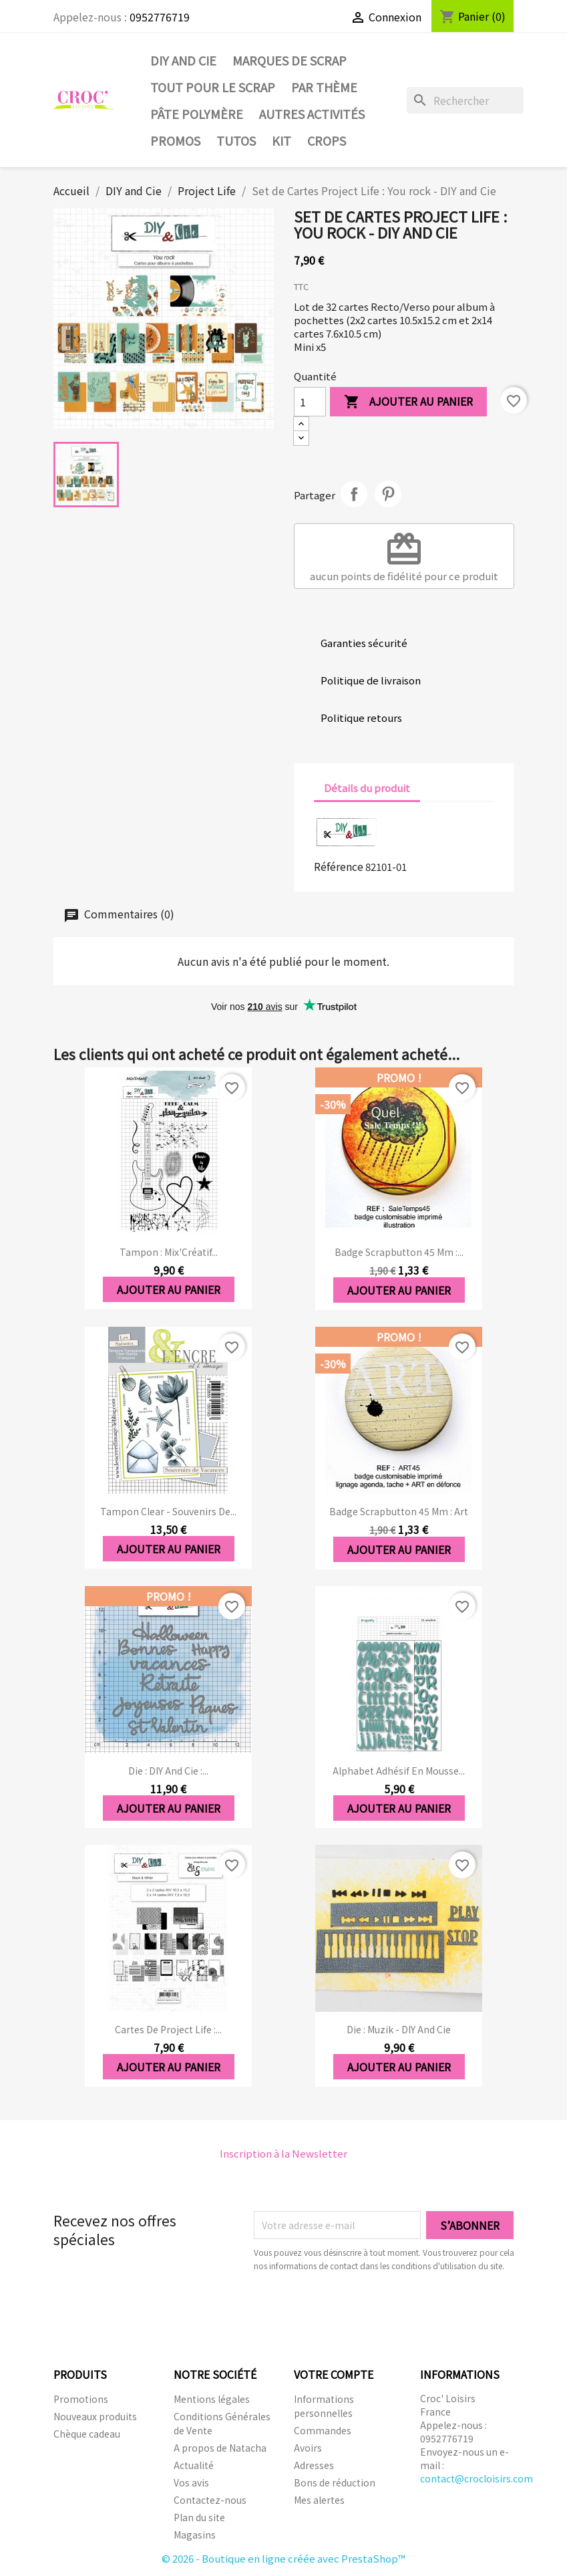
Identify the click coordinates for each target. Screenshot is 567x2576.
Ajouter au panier (408, 402)
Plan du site (199, 2517)
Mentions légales (212, 2399)
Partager (354, 494)
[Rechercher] (465, 100)
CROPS (326, 140)
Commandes (322, 2430)
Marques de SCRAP (289, 60)
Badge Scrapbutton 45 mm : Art (398, 1511)
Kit (281, 140)
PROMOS (175, 140)
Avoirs (308, 2447)
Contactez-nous (210, 2499)
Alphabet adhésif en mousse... (399, 1770)
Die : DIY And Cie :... (168, 1770)
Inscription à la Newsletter (283, 2153)
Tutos (236, 140)
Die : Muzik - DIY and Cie (399, 2029)
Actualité (194, 2465)
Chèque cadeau (86, 2433)
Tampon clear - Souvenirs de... (168, 1511)
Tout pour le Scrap (212, 87)
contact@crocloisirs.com (476, 2478)
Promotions (80, 2399)
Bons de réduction (334, 2482)
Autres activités (312, 113)
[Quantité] (310, 401)
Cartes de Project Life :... (168, 2029)
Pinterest (388, 494)
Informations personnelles (324, 2406)
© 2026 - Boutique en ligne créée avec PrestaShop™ (283, 2558)
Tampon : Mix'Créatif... (169, 1252)
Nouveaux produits (95, 2416)
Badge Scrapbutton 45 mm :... (399, 1252)
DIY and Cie (183, 60)
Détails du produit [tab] (367, 788)
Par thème (324, 87)
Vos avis (191, 2482)
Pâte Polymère (196, 113)
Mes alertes (319, 2499)
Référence (338, 866)
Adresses (314, 2465)
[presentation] (365, 2309)
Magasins (195, 2534)
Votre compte (333, 2374)
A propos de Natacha (220, 2447)
